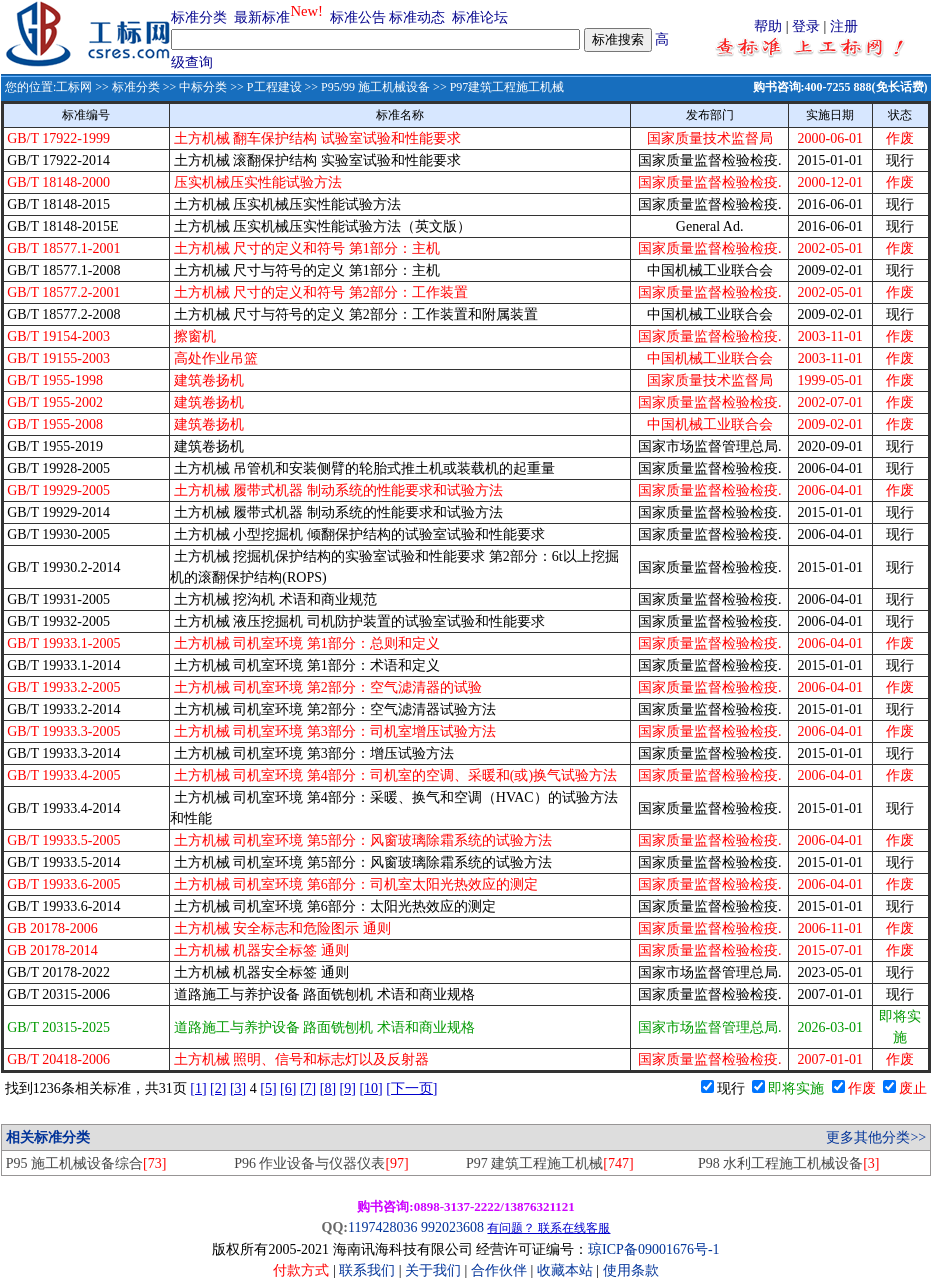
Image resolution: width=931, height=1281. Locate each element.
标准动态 (417, 17)
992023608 (452, 1227)
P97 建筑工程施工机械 (550, 1163)
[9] (348, 1088)
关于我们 (435, 1270)
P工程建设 (274, 87)
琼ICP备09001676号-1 (653, 1249)
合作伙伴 (499, 1270)
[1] (198, 1088)
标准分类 (199, 17)
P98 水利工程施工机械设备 (789, 1163)
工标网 (74, 87)
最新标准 (262, 17)
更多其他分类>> (876, 1137)
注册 (844, 26)
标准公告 (358, 17)
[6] (288, 1088)
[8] (328, 1088)
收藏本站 (565, 1270)
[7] (308, 1088)
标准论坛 (480, 17)
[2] (218, 1088)
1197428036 (382, 1227)
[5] (268, 1088)
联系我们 (367, 1270)
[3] (238, 1088)
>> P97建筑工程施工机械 (497, 87)
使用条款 (631, 1270)
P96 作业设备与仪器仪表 (321, 1163)
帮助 (768, 26)
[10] (370, 1088)
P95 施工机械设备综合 (86, 1163)
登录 (806, 26)
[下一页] (411, 1088)
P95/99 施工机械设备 (375, 87)
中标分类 (203, 87)
